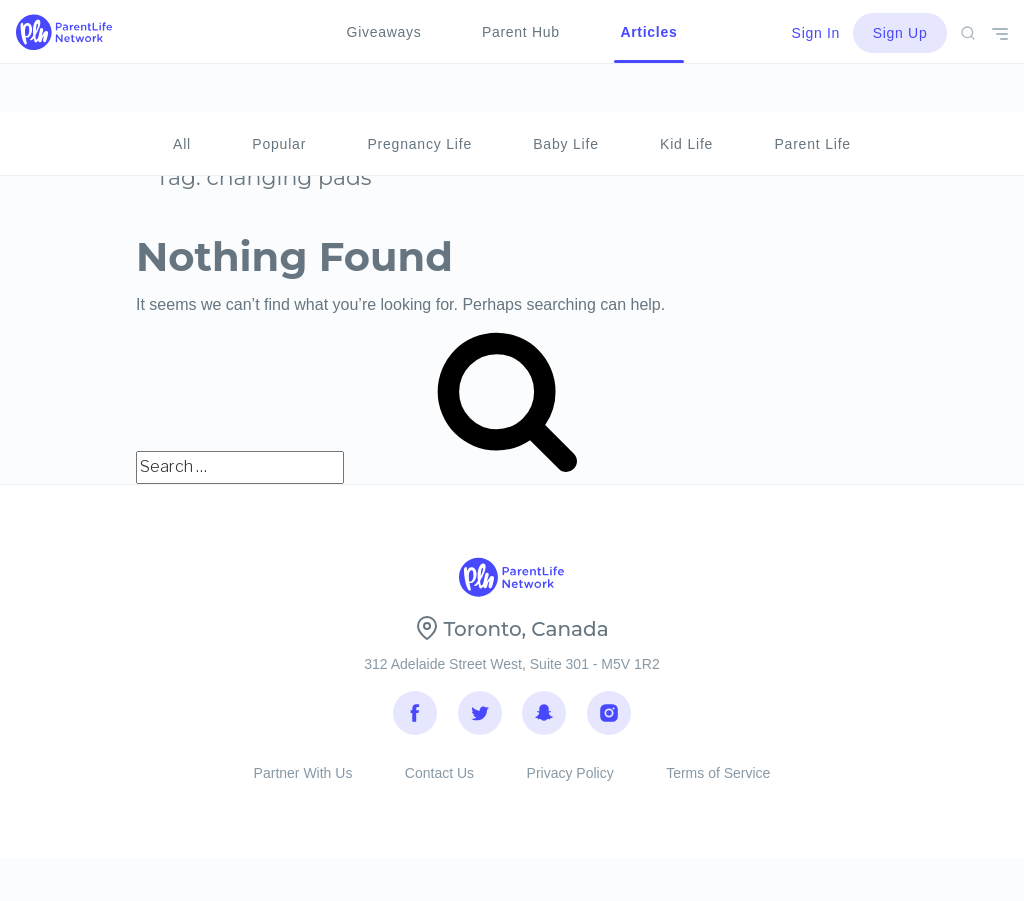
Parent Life (812, 96)
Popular (279, 96)
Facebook (415, 719)
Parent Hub (521, 32)
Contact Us (439, 789)
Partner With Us (303, 789)
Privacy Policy (570, 789)
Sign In (816, 33)
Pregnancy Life (419, 96)
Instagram (609, 719)
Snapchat (544, 719)
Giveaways (384, 32)
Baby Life (566, 96)
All (182, 96)
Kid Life (686, 96)
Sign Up (900, 33)
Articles (648, 32)
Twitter (480, 719)
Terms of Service (718, 789)
